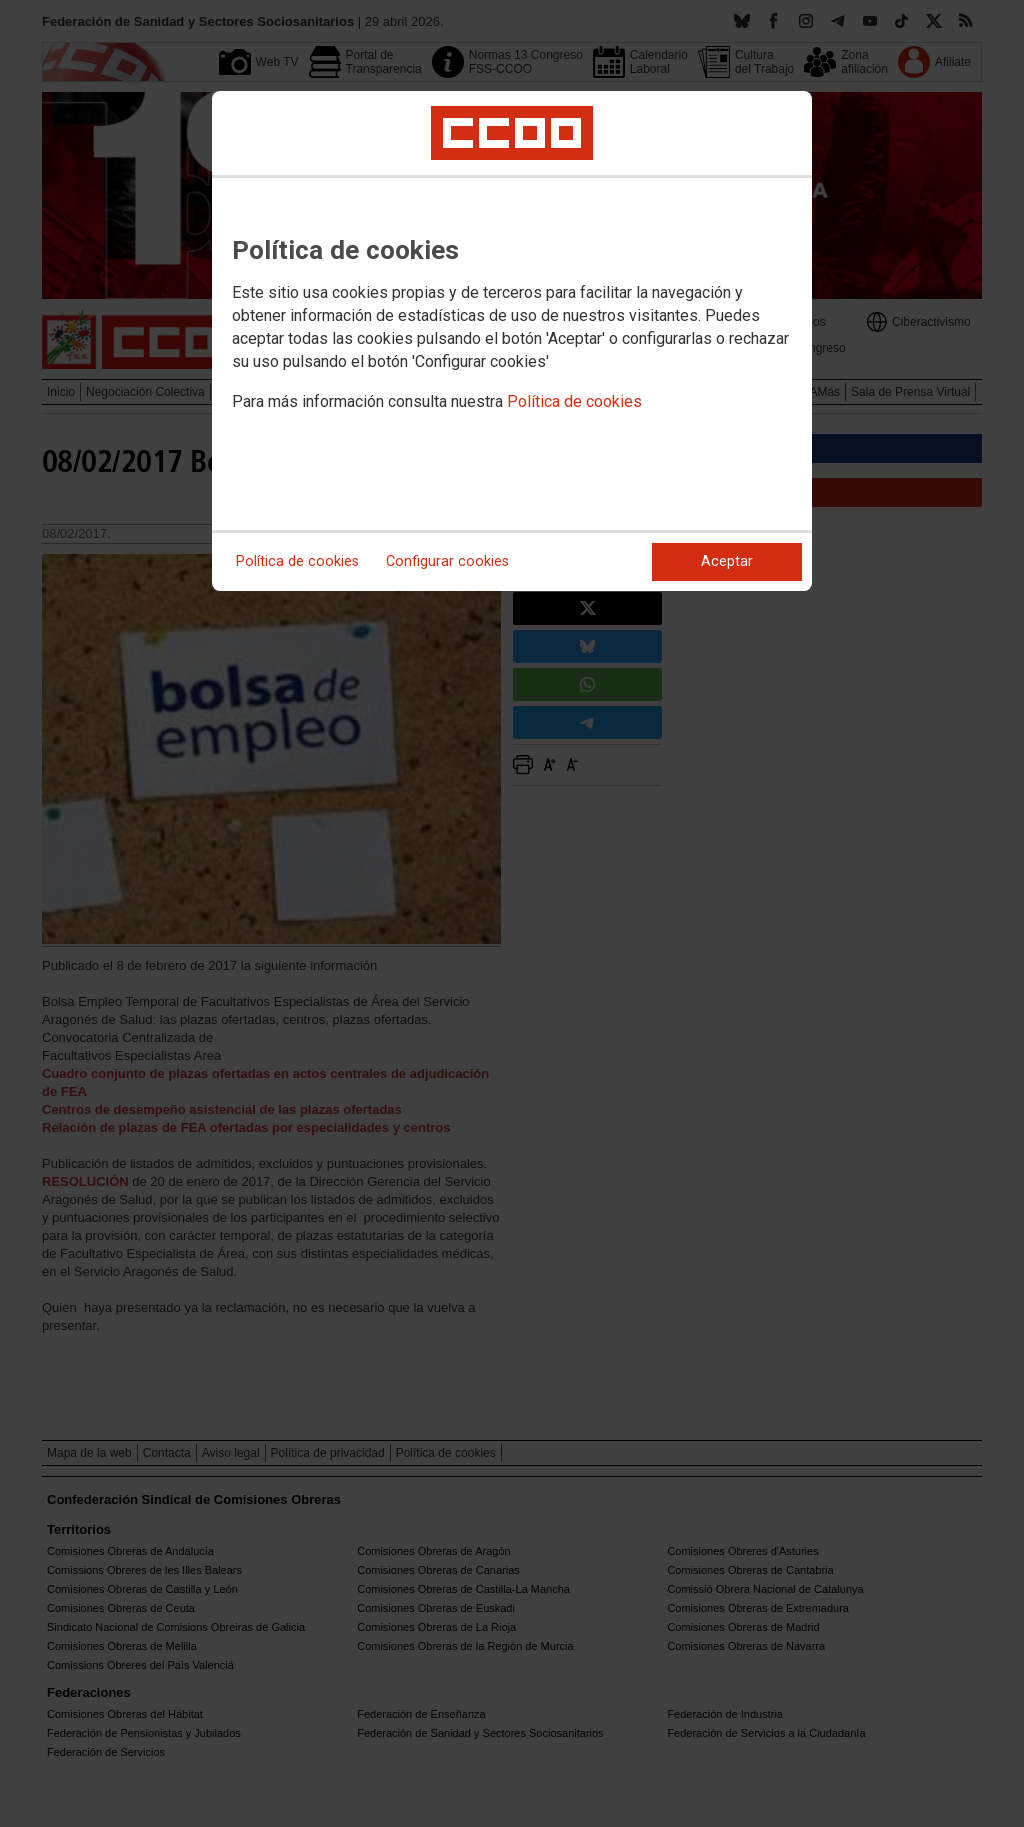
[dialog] (512, 341)
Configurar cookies (447, 561)
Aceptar (727, 561)
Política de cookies (574, 401)
